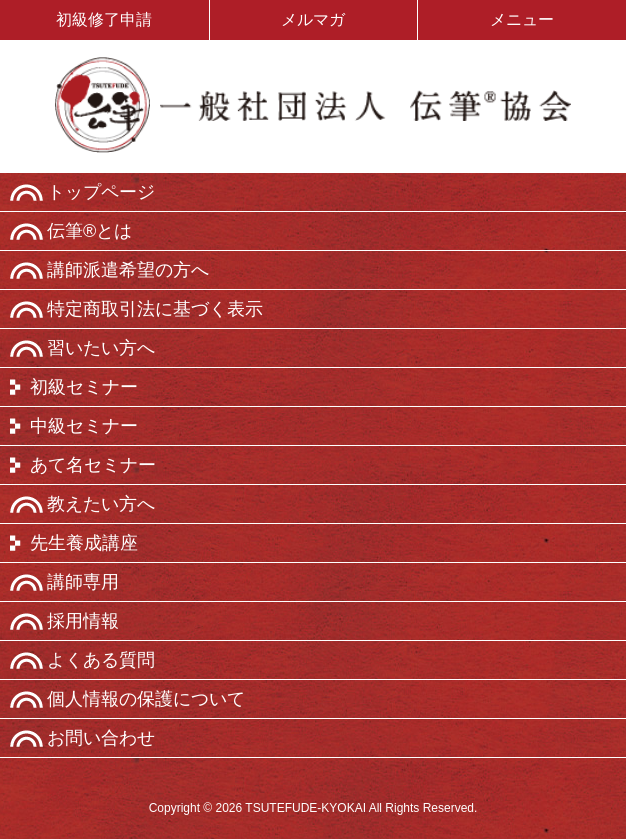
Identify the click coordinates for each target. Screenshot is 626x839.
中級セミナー (84, 426)
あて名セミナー (93, 465)
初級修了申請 (104, 19)
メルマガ (313, 19)
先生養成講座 (84, 543)
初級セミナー (84, 387)
